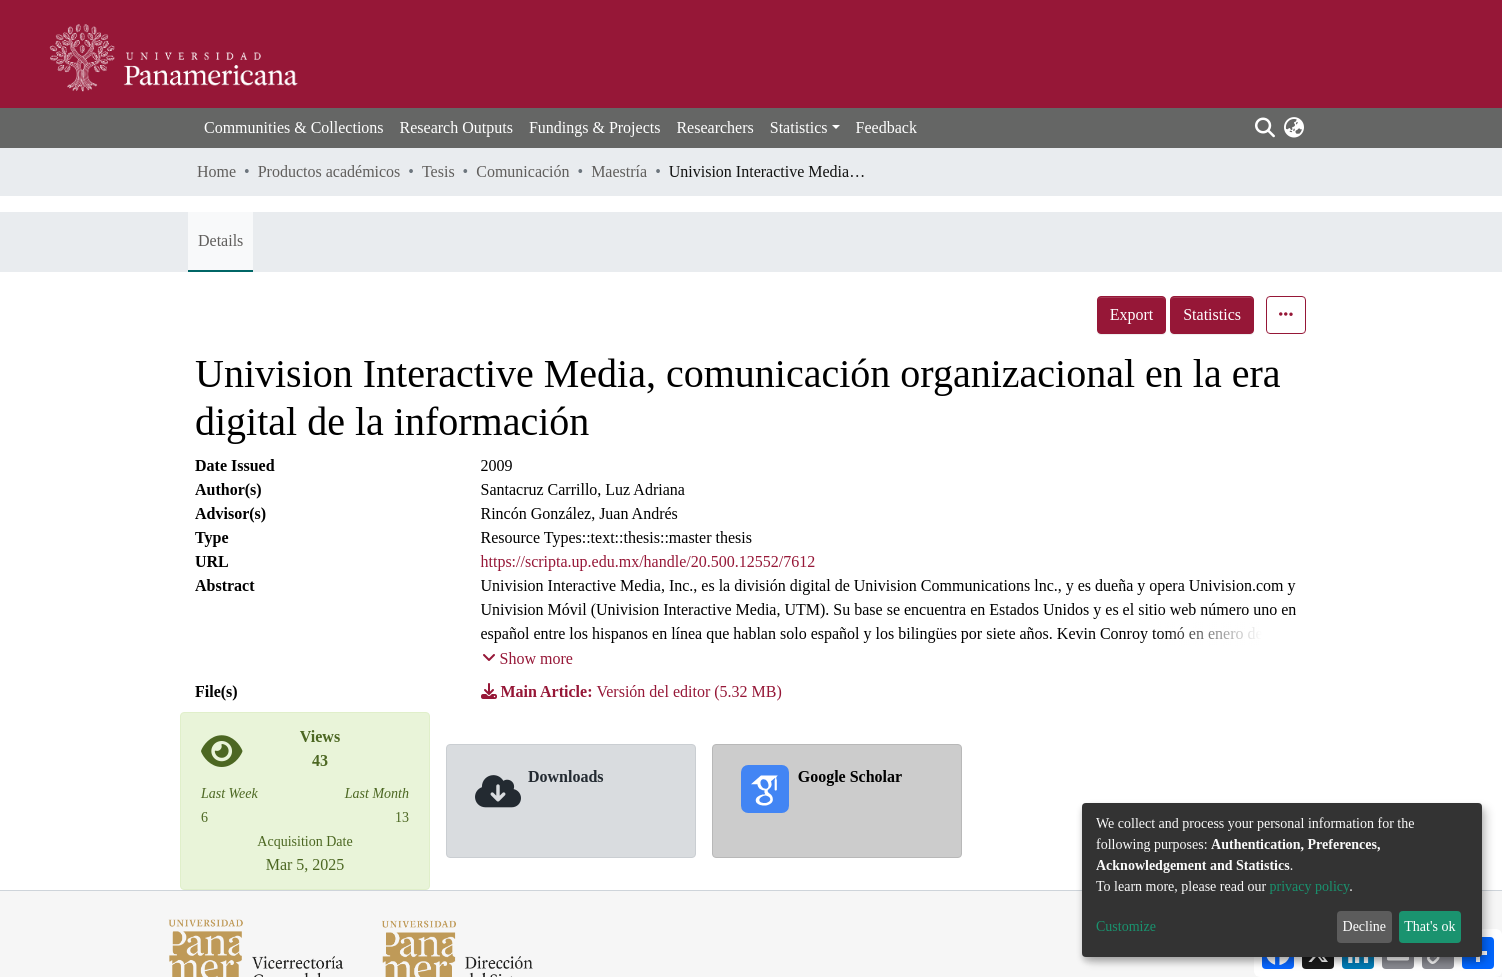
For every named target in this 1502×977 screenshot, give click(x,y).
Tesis (438, 171)
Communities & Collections (294, 127)
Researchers (714, 127)
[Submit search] (1264, 128)
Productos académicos (329, 171)
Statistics (1212, 314)
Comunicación (522, 171)
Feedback (886, 127)
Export (1132, 314)
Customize (1126, 926)
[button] (1293, 128)
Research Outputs (456, 127)
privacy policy (1310, 886)
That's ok (1429, 926)
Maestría (619, 171)
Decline (1365, 926)
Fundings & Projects (595, 127)
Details (220, 240)
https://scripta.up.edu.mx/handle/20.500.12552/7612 (648, 561)
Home (216, 171)
